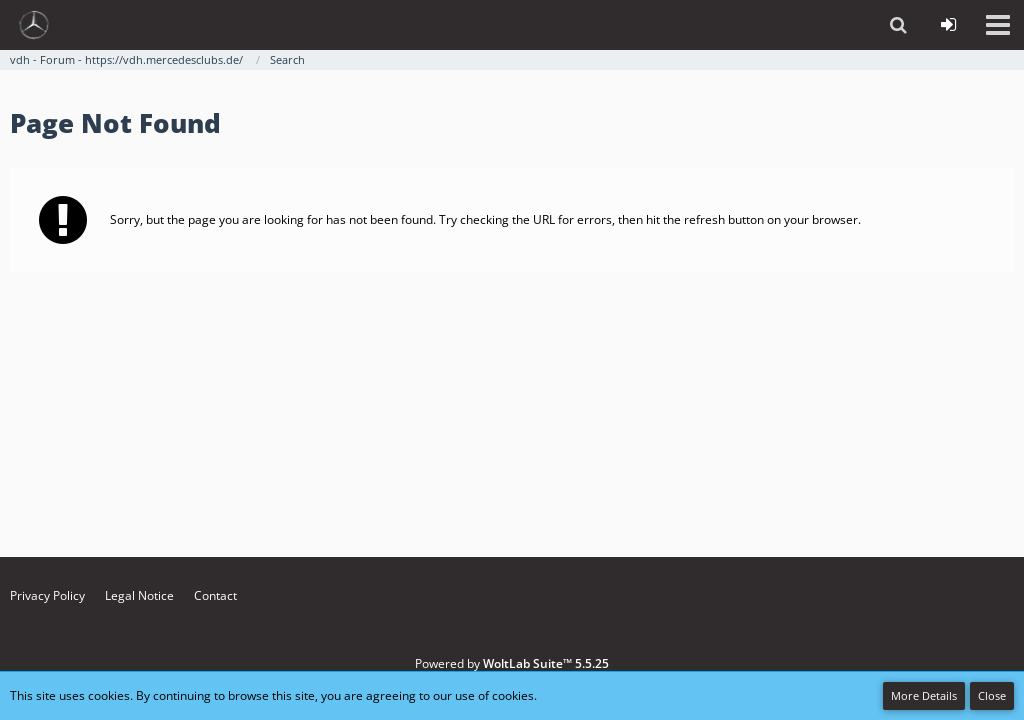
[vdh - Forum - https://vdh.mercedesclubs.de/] (34, 25)
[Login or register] (948, 25)
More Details (924, 695)
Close (992, 695)
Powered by (512, 663)
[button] (998, 25)
